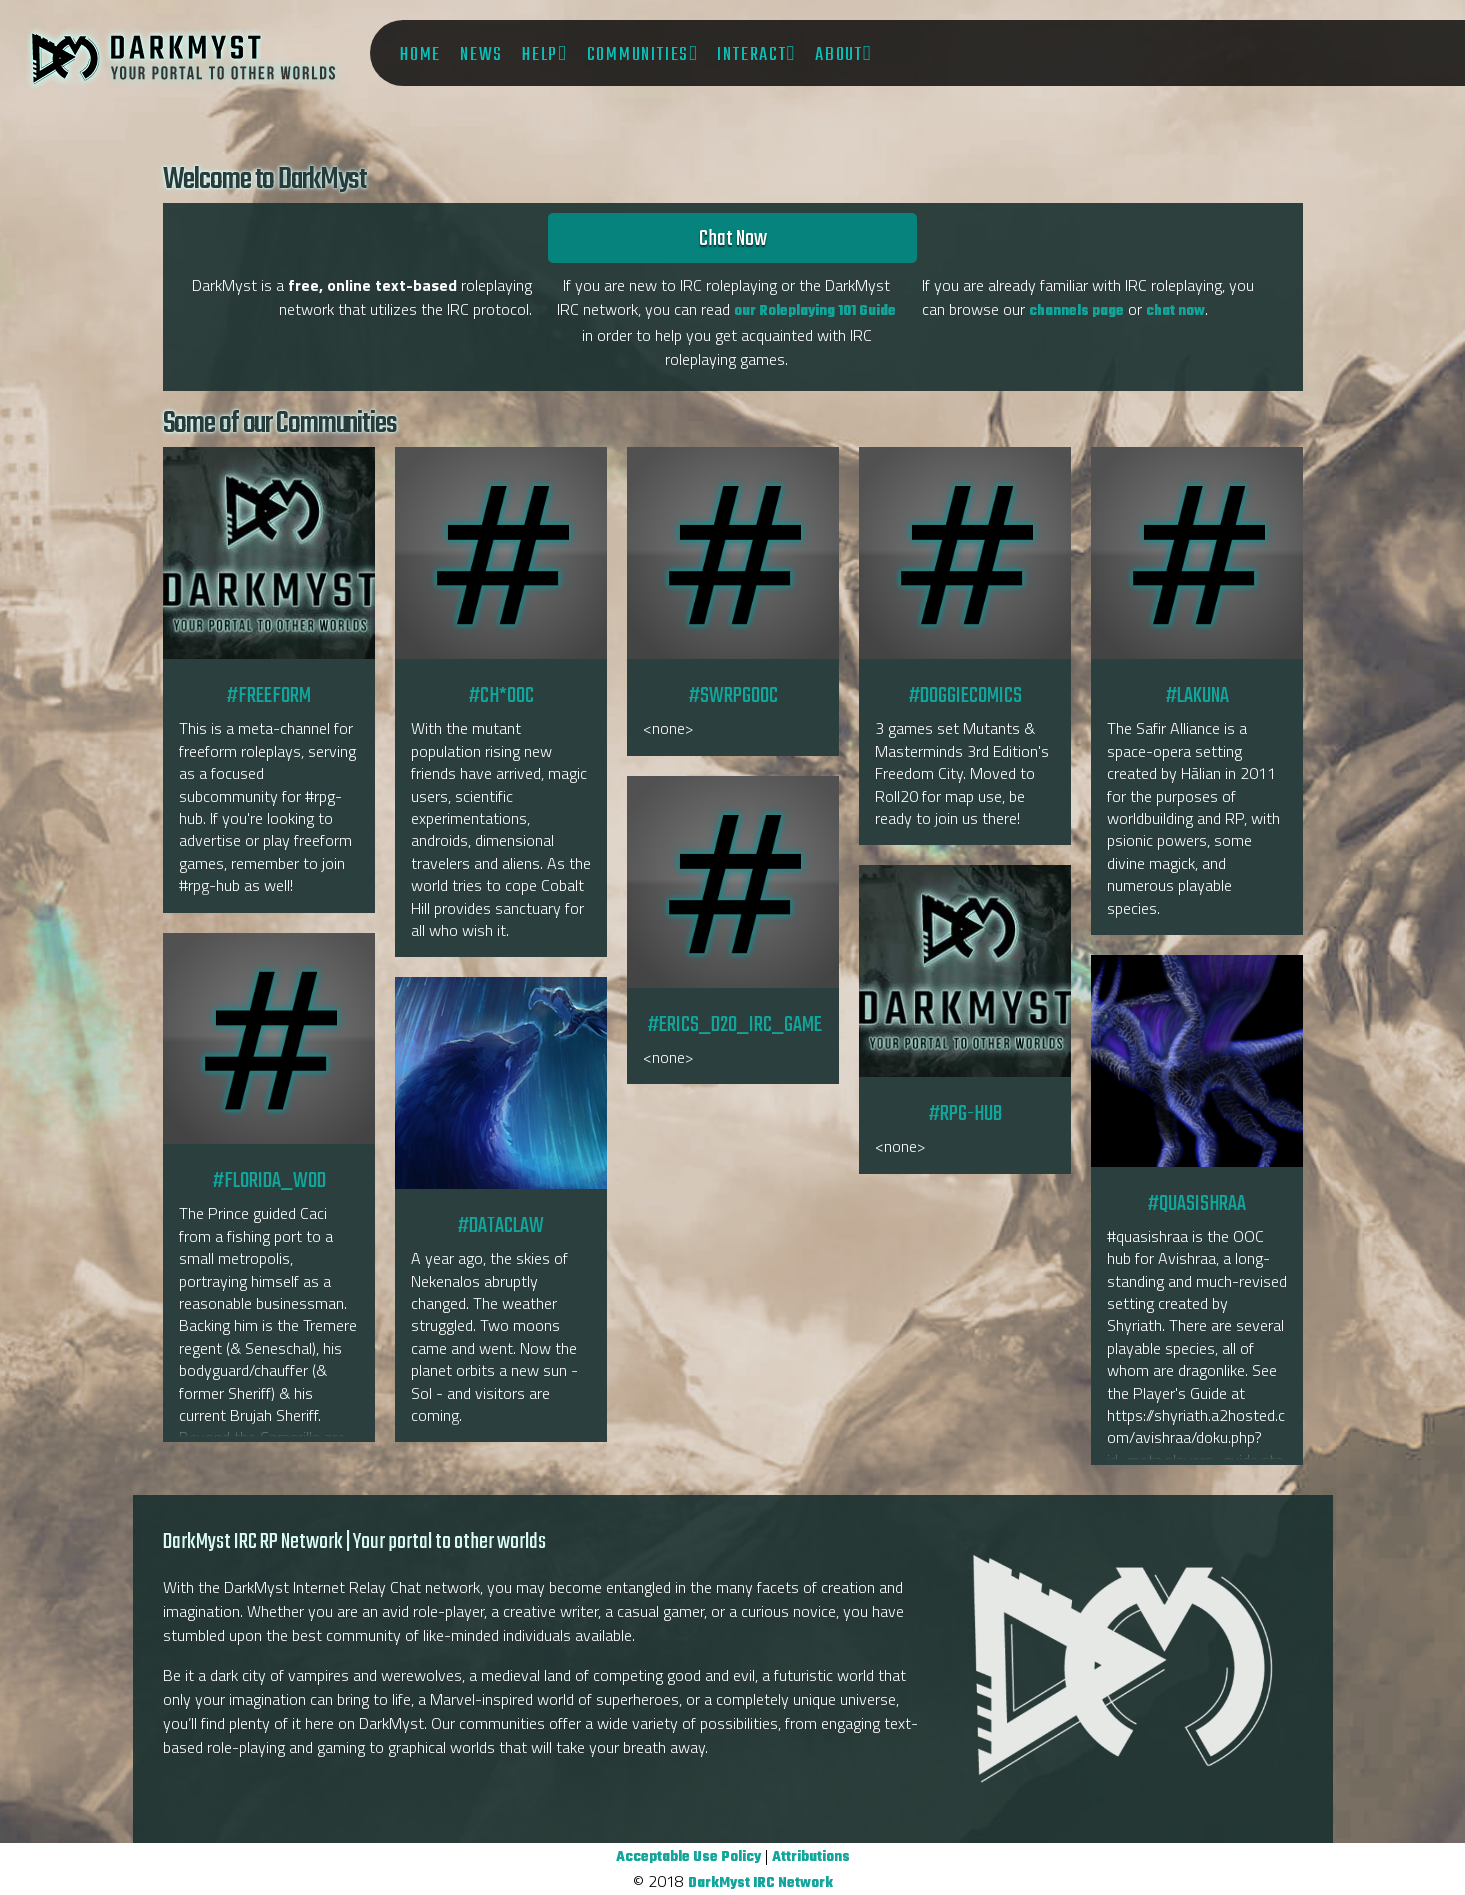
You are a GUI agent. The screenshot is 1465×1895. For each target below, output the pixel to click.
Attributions (811, 1857)
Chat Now (733, 239)
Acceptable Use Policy (688, 1857)
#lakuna (1197, 553)
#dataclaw (500, 1083)
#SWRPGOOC (733, 553)
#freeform (269, 553)
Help (540, 55)
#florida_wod (268, 1038)
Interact (751, 55)
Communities (638, 55)
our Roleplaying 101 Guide (815, 311)
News (481, 55)
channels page (1076, 311)
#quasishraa (1196, 1061)
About (839, 55)
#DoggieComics (964, 553)
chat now (1175, 311)
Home (420, 55)
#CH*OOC (500, 553)
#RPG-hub (964, 971)
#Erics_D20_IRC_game (732, 882)
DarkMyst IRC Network (760, 1883)
